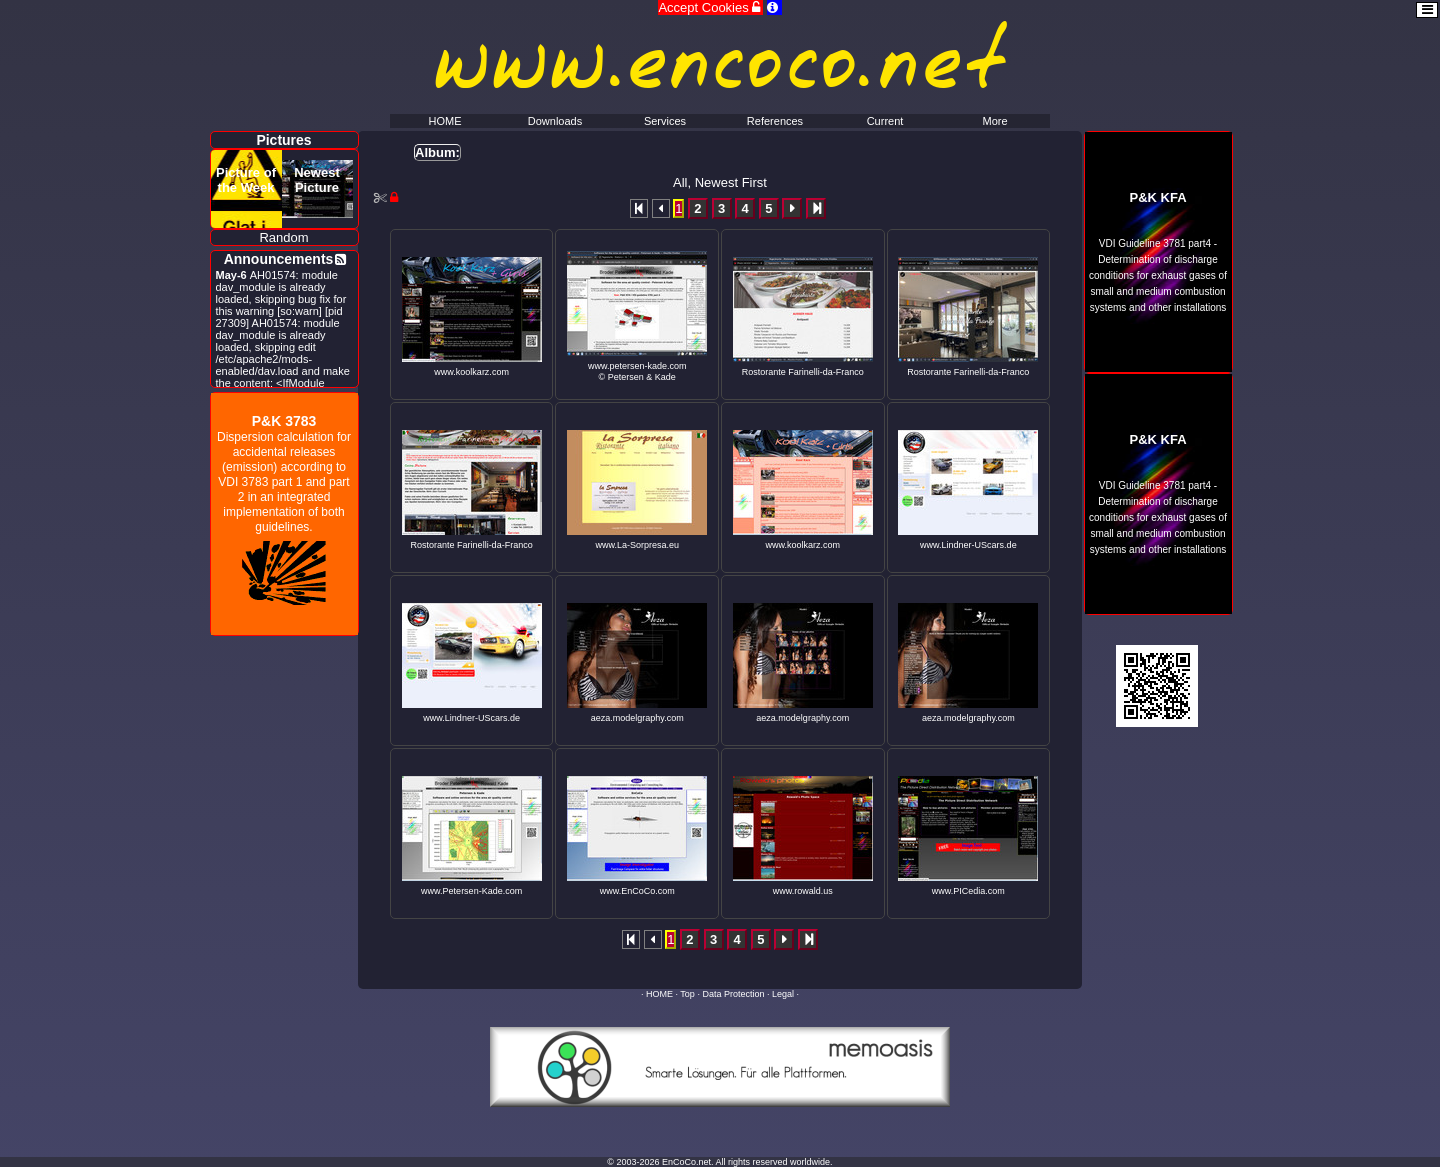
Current (885, 121)
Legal (783, 994)
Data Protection (733, 994)
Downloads (555, 121)
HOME (659, 994)
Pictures (283, 140)
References (775, 121)
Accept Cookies (710, 7)
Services (665, 121)
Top (687, 994)
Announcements (279, 259)
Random (283, 237)
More (994, 121)
